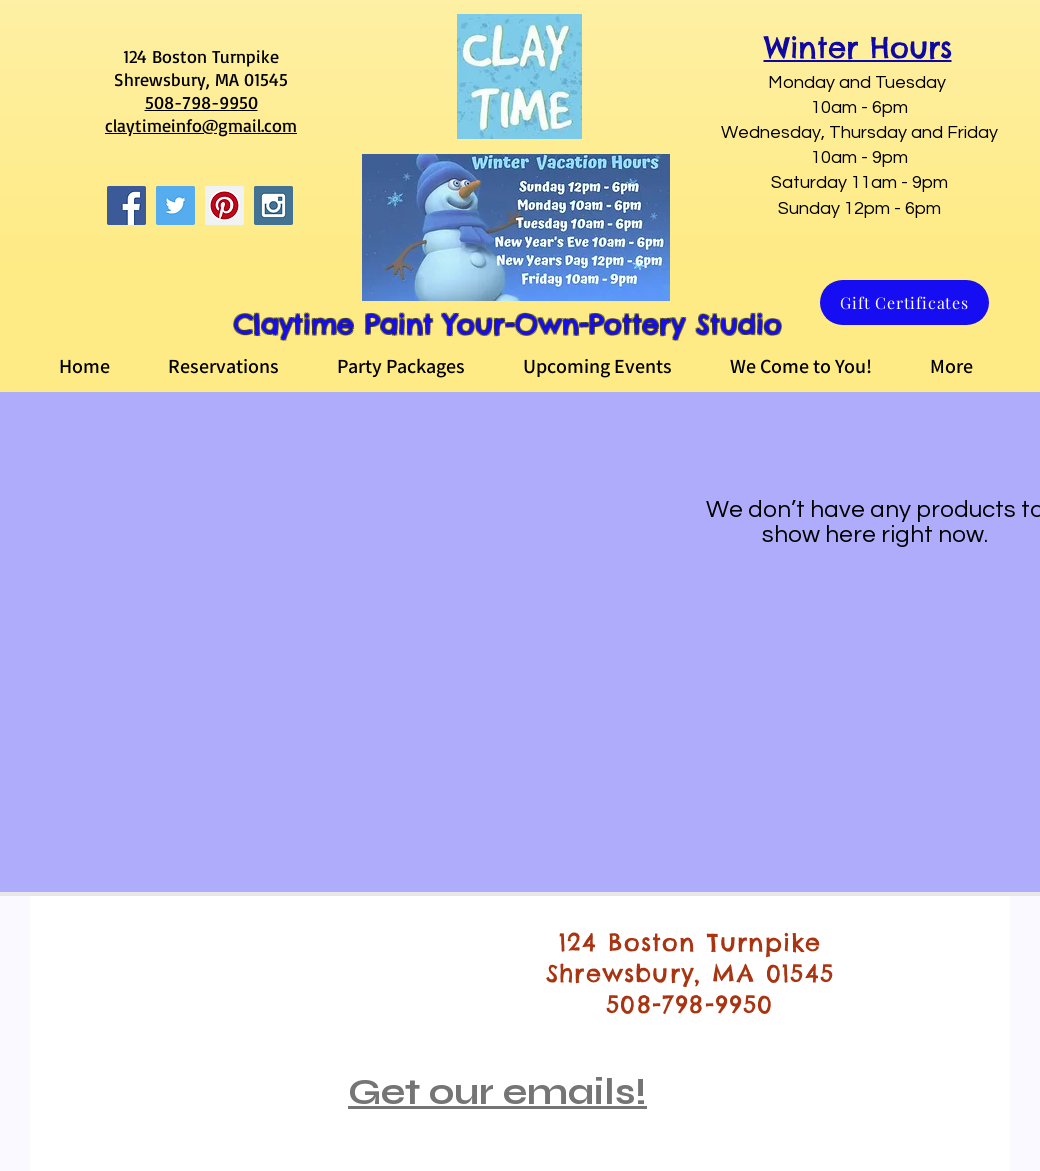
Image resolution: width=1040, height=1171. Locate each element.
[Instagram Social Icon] (273, 205)
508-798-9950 (201, 102)
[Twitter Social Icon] (175, 205)
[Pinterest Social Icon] (224, 205)
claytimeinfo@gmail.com (201, 125)
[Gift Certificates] (904, 302)
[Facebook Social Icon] (126, 205)
